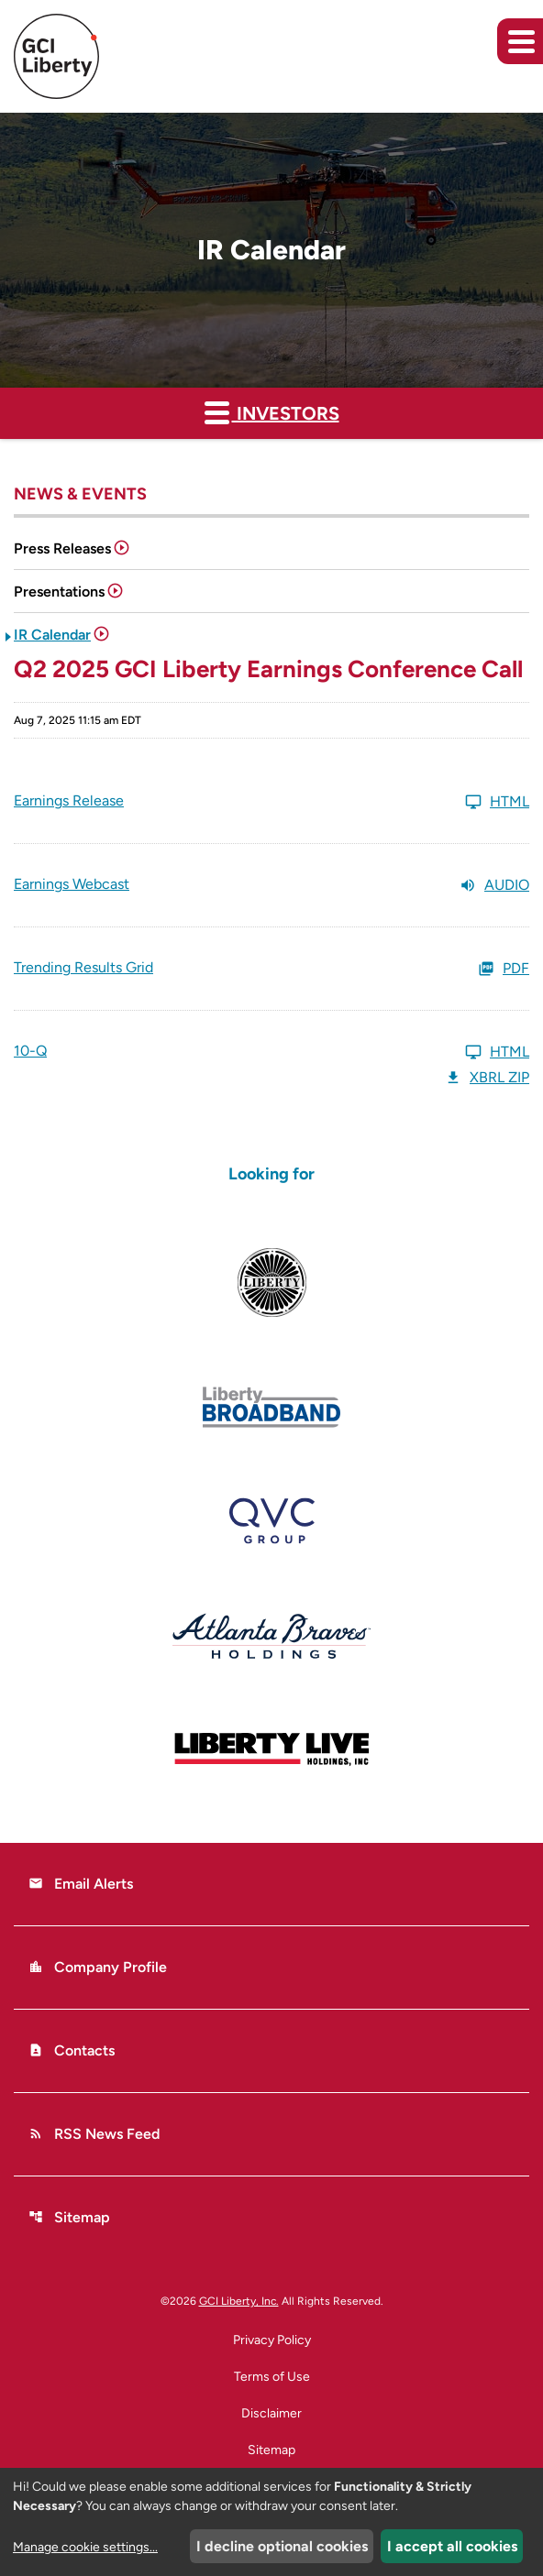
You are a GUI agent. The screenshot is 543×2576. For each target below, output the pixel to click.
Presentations (59, 591)
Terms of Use (272, 2377)
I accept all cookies (452, 2546)
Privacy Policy (272, 2340)
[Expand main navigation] (520, 41)
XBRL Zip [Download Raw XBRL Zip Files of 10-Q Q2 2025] (487, 1077)
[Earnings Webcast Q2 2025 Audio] (271, 885)
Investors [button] (272, 412)
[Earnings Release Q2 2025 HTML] (271, 802)
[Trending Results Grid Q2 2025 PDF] (271, 968)
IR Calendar (52, 634)
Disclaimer (271, 2413)
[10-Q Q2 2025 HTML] (271, 1052)
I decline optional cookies (282, 2546)
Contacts (71, 2050)
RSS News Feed (94, 2134)
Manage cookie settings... (85, 2547)
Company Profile (97, 1967)
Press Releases (62, 548)
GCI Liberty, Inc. (239, 2301)
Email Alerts (80, 1883)
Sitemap (69, 2217)
